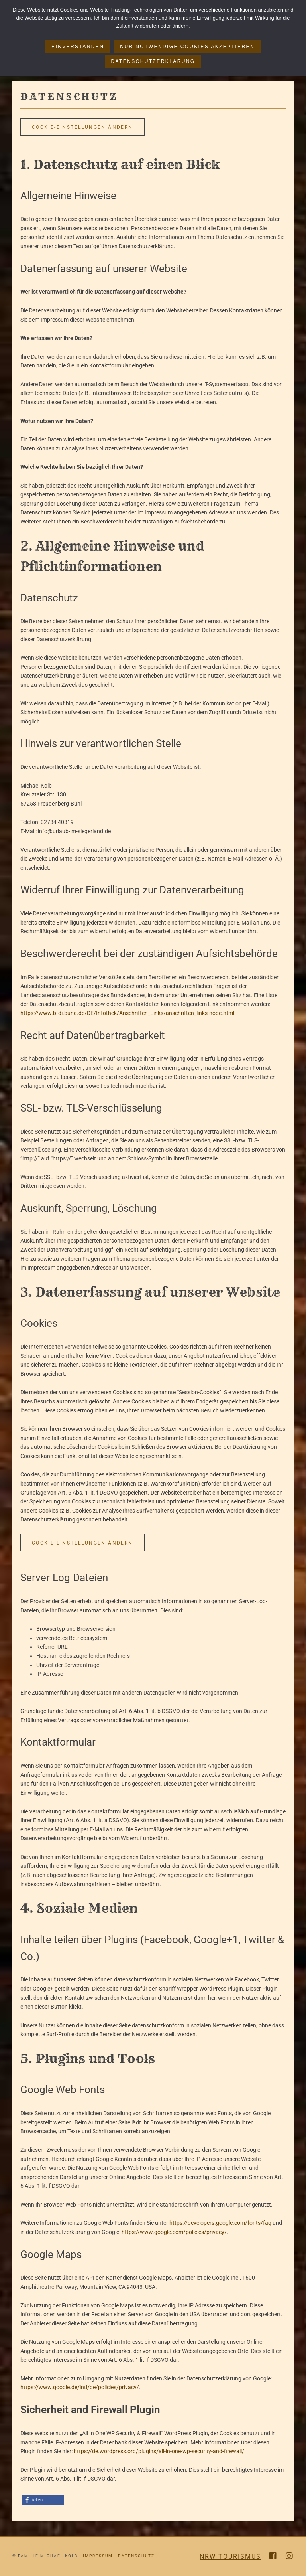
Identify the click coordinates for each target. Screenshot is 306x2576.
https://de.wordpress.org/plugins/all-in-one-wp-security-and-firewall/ (159, 2451)
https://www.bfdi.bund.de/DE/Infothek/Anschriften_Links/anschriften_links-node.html (127, 1013)
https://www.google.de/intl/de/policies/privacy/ (79, 2387)
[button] (43, 2500)
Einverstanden (77, 46)
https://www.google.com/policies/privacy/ (174, 2232)
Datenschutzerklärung (153, 61)
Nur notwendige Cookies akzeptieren (187, 46)
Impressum (98, 2556)
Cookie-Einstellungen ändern (82, 127)
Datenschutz (136, 2556)
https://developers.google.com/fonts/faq (220, 2223)
